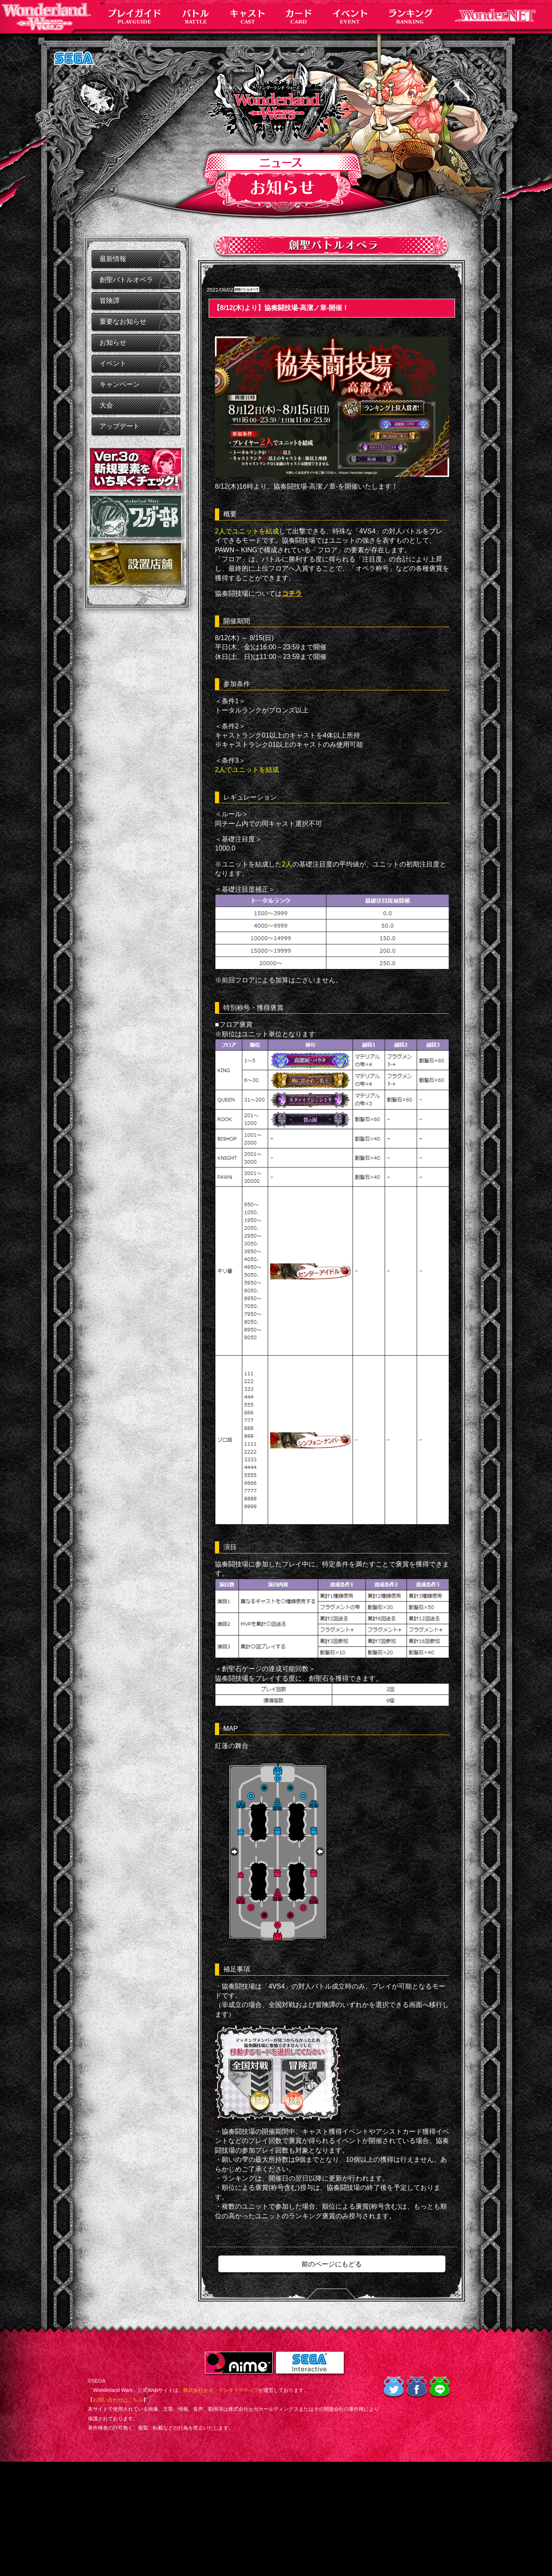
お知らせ (113, 342)
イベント (113, 363)
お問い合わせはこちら (118, 2400)
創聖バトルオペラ (126, 279)
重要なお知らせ (123, 321)
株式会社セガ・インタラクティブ (220, 2390)
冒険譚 (110, 300)
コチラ (292, 593)
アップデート (120, 426)
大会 (106, 405)
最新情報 (113, 258)
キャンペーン (120, 384)
